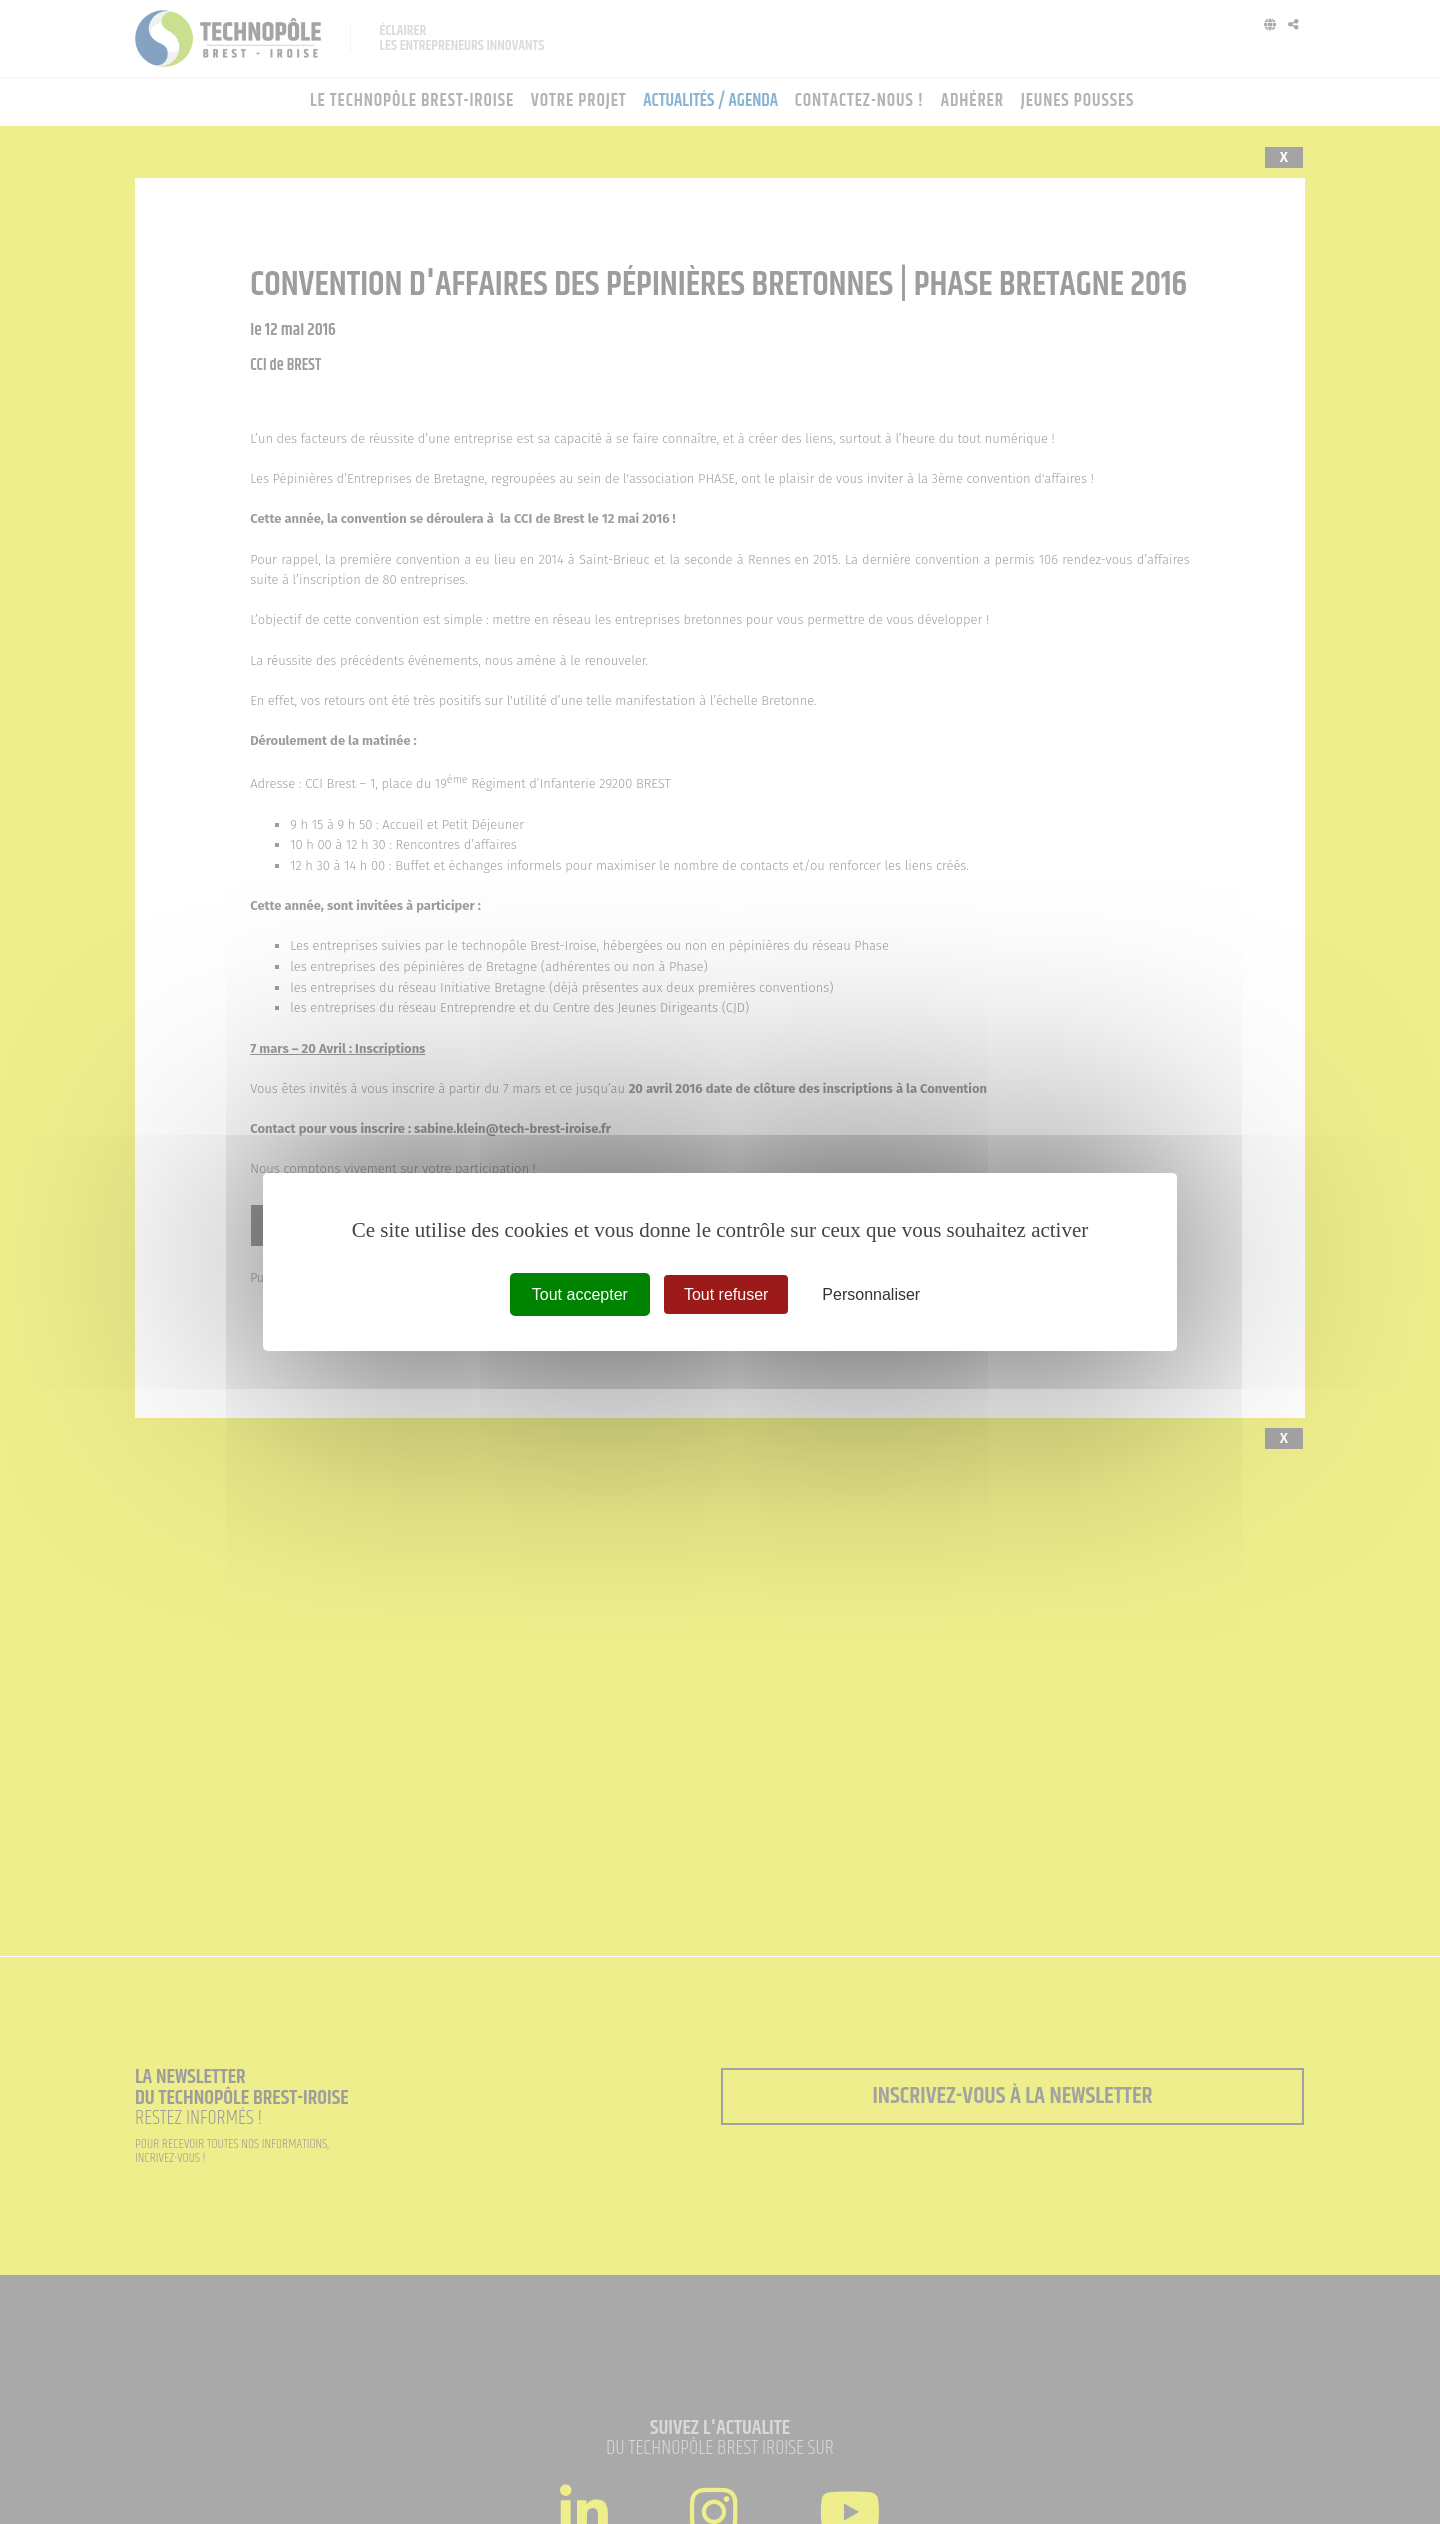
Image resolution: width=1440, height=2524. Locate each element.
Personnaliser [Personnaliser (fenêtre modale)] (871, 1294)
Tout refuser (726, 1294)
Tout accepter (580, 1294)
